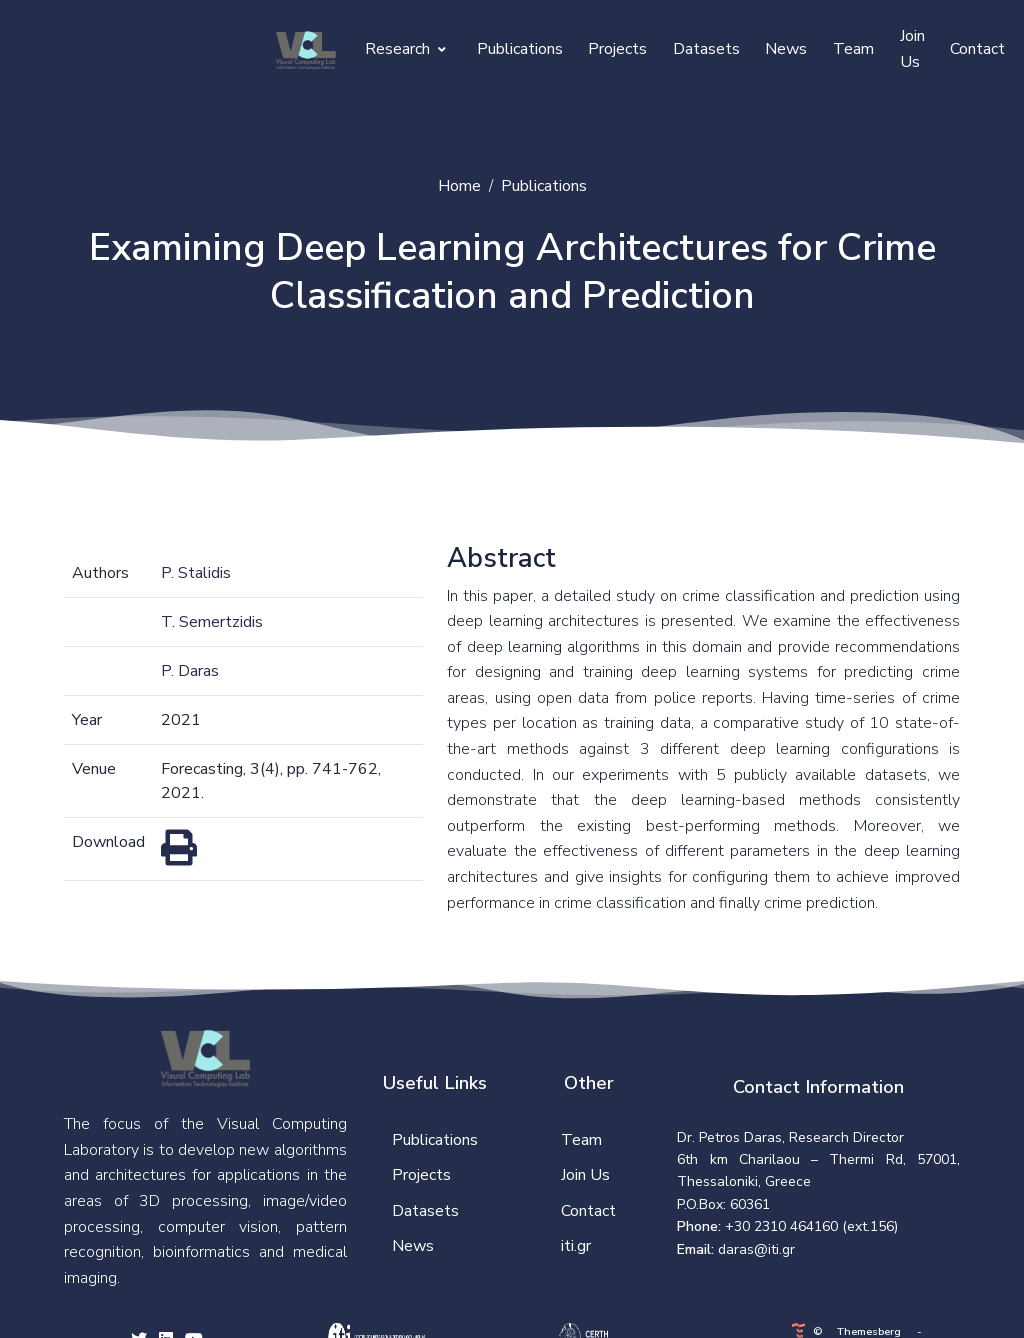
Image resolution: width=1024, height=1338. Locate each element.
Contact (977, 49)
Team (853, 49)
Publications (520, 49)
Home (459, 186)
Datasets (706, 49)
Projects (617, 49)
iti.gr (576, 1246)
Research (405, 49)
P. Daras (190, 671)
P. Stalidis (196, 573)
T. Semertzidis (212, 622)
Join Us (912, 49)
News (786, 49)
